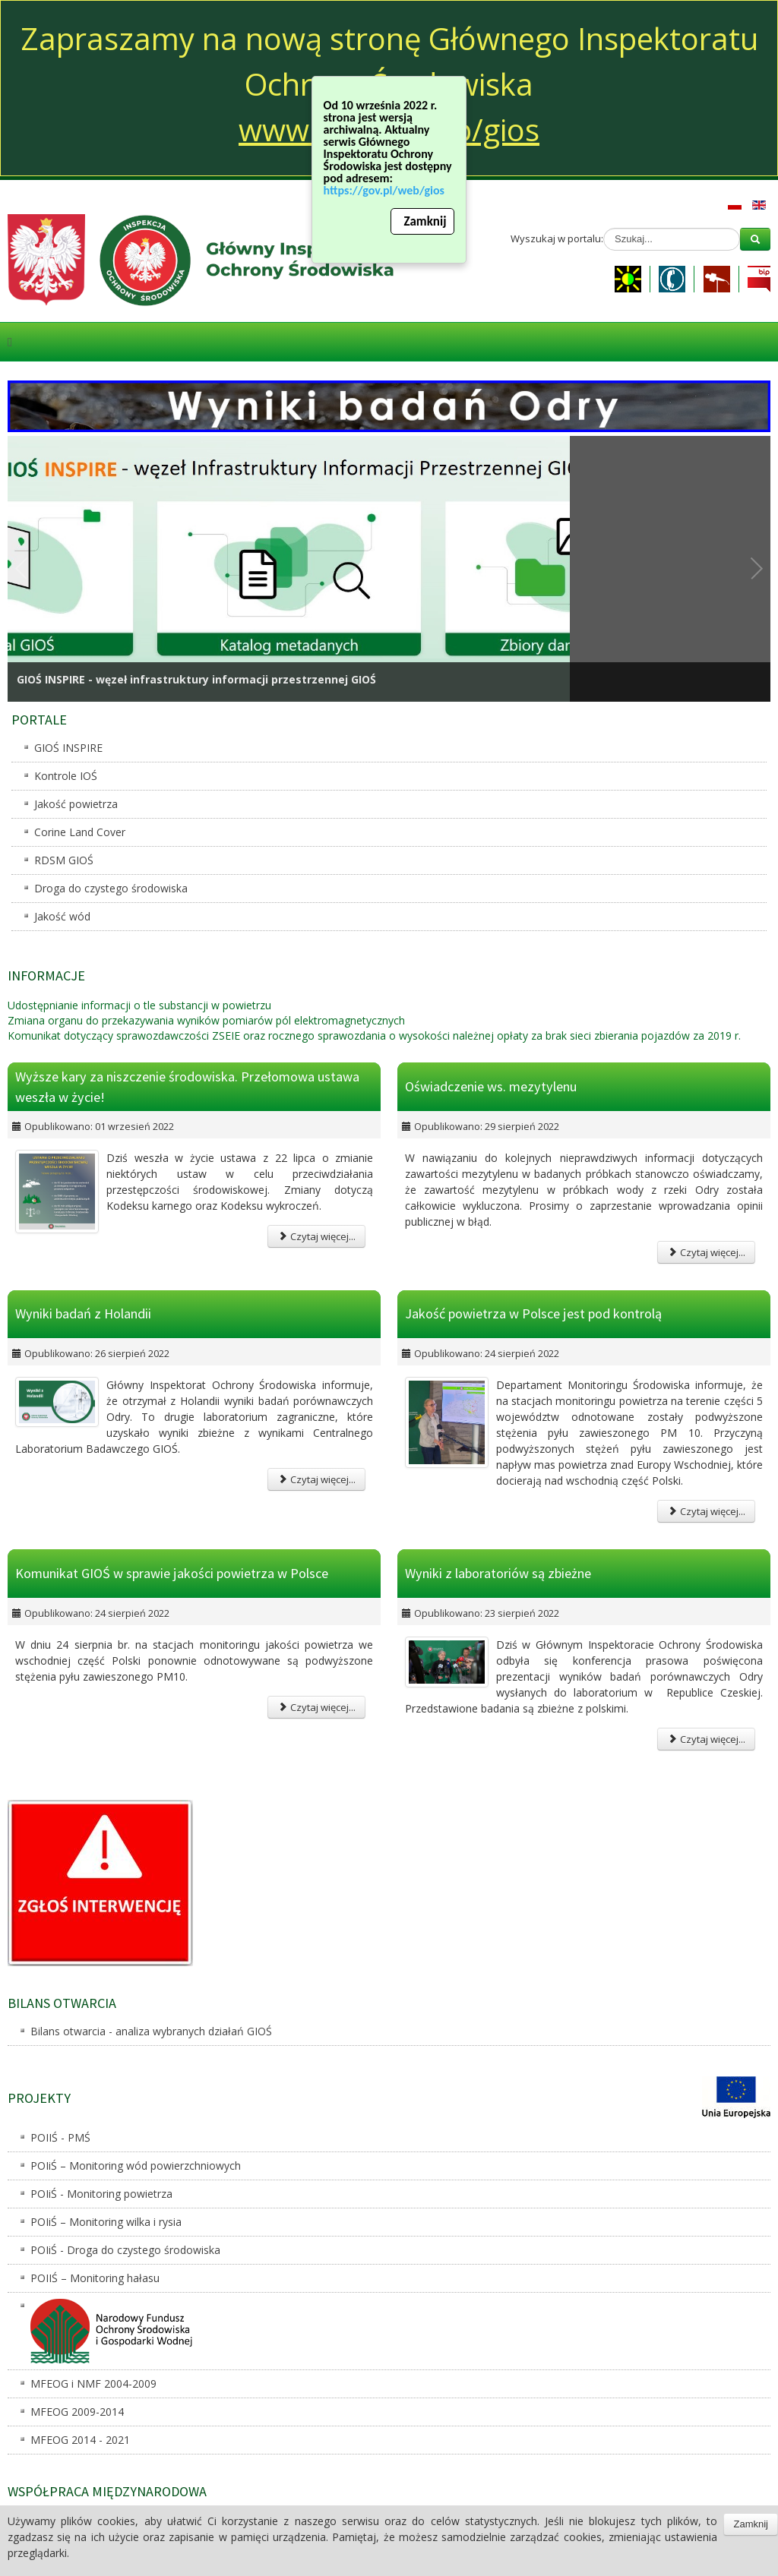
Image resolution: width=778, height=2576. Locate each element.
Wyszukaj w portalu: (557, 238)
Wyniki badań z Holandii (83, 1314)
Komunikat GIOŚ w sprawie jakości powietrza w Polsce (171, 1573)
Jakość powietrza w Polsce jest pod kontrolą (533, 1314)
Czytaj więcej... (316, 1236)
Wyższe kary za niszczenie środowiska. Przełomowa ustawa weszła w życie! (187, 1087)
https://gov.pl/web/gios (388, 196)
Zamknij (424, 227)
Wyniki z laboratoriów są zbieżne (498, 1573)
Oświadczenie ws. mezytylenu (491, 1086)
